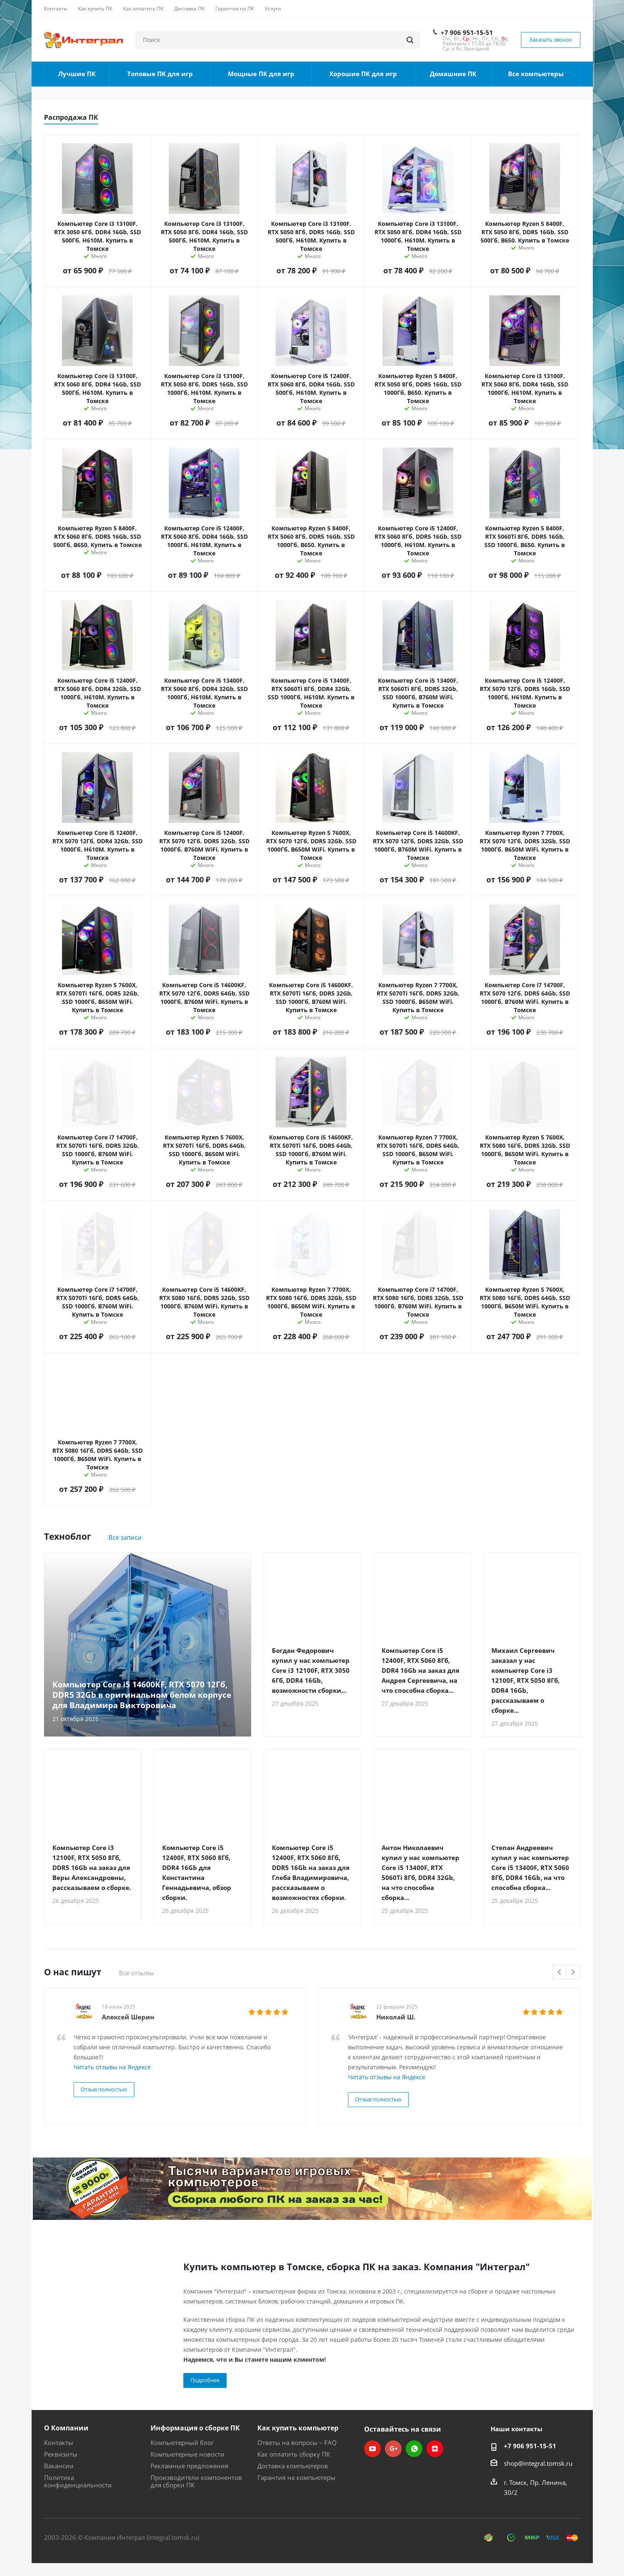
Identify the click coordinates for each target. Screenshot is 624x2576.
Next (573, 1972)
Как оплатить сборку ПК (293, 2454)
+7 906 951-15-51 (467, 32)
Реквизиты (60, 2454)
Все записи (125, 1537)
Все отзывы (136, 1973)
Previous (560, 1972)
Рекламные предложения (189, 2466)
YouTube (372, 2448)
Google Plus (393, 2448)
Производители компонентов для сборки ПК (196, 2481)
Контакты (58, 2442)
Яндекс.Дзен (435, 2448)
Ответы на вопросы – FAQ (297, 2442)
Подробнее (205, 2380)
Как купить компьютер (297, 2427)
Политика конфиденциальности (78, 2481)
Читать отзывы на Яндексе (112, 2067)
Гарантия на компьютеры (296, 2477)
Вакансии (59, 2466)
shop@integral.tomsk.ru (538, 2463)
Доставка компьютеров (292, 2466)
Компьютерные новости (187, 2454)
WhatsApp (414, 2448)
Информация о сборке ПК (195, 2427)
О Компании (66, 2427)
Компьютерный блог (182, 2442)
